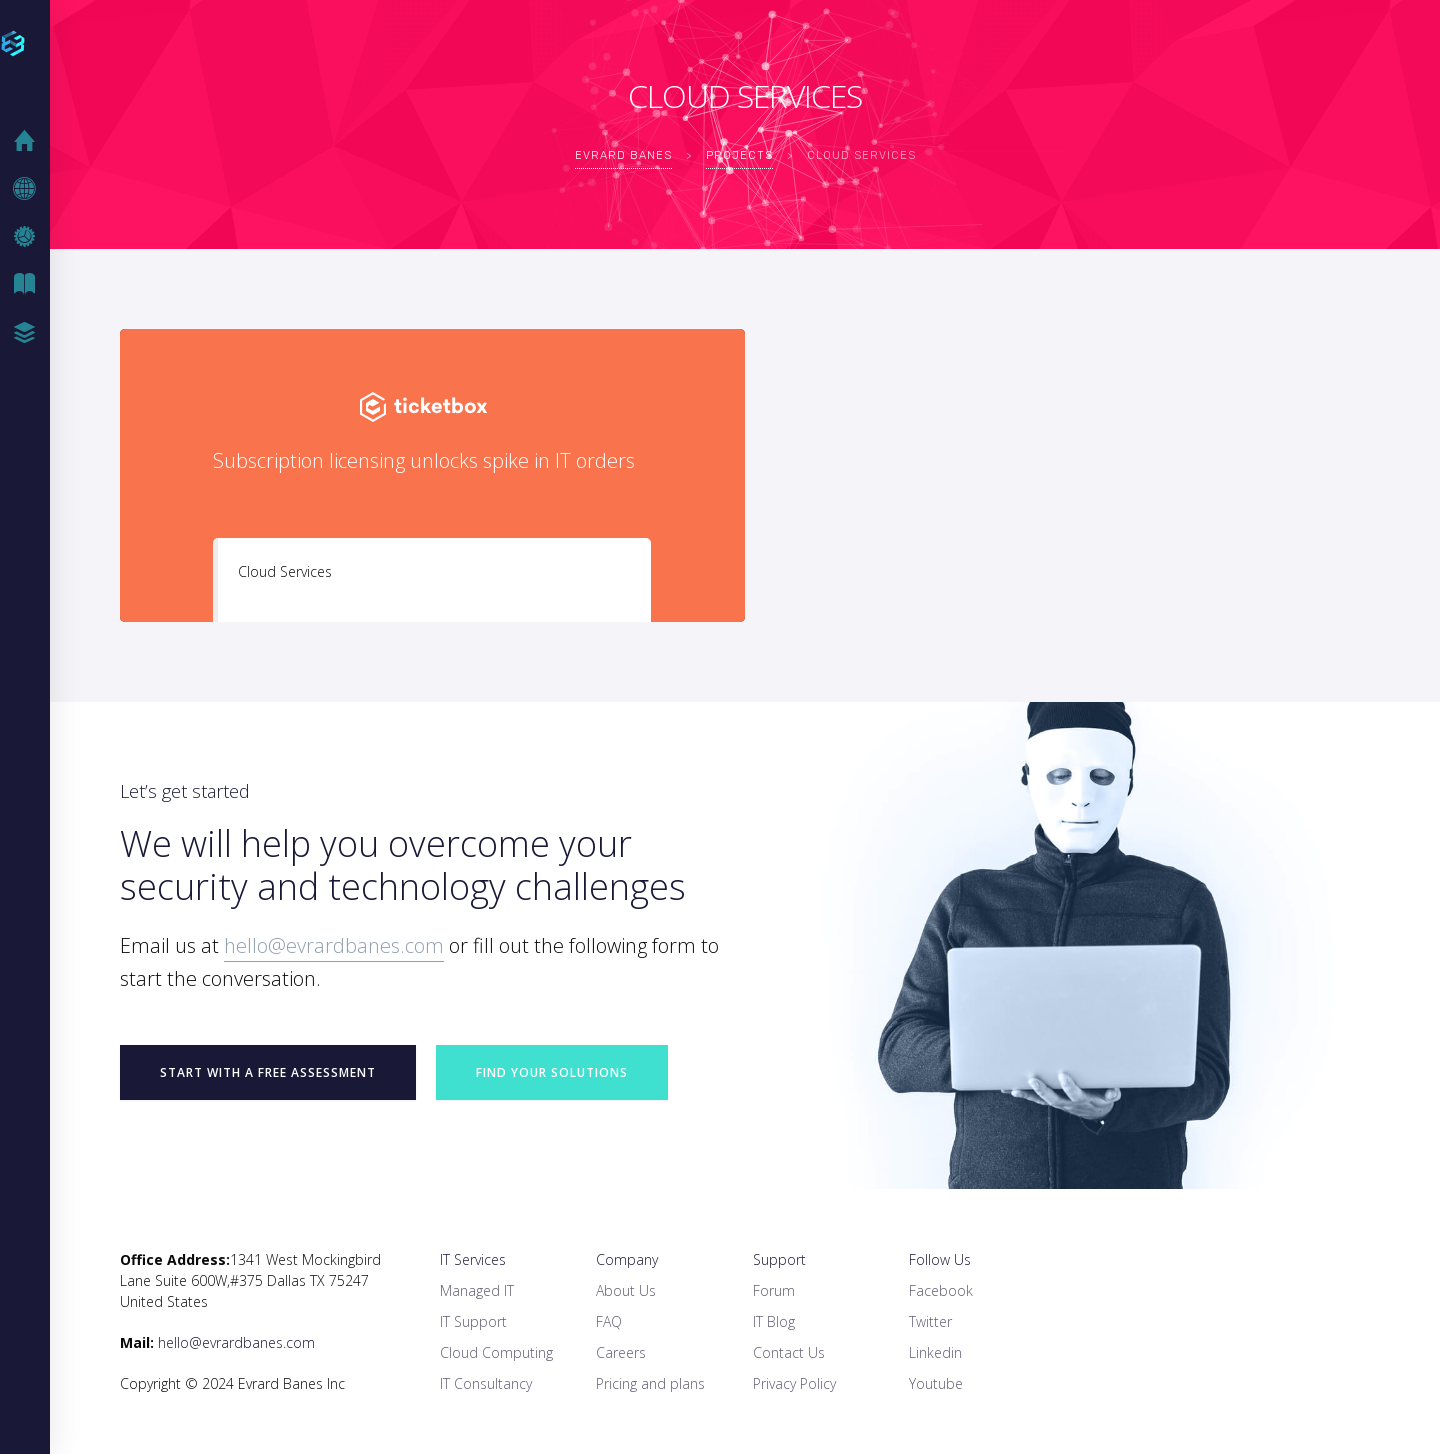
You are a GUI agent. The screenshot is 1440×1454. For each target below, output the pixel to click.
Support (779, 1259)
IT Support (473, 1321)
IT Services (473, 1259)
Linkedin (935, 1352)
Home (30, 141)
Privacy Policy (794, 1383)
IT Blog (30, 285)
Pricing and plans (650, 1383)
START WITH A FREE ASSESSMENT (268, 1072)
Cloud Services (285, 571)
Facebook (941, 1290)
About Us (626, 1290)
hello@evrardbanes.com (334, 945)
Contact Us (789, 1352)
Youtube (936, 1383)
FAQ (609, 1321)
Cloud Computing (496, 1352)
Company (627, 1259)
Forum (774, 1290)
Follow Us (940, 1259)
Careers (621, 1352)
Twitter (930, 1321)
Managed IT (477, 1290)
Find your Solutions (552, 1072)
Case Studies (30, 333)
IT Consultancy (486, 1383)
